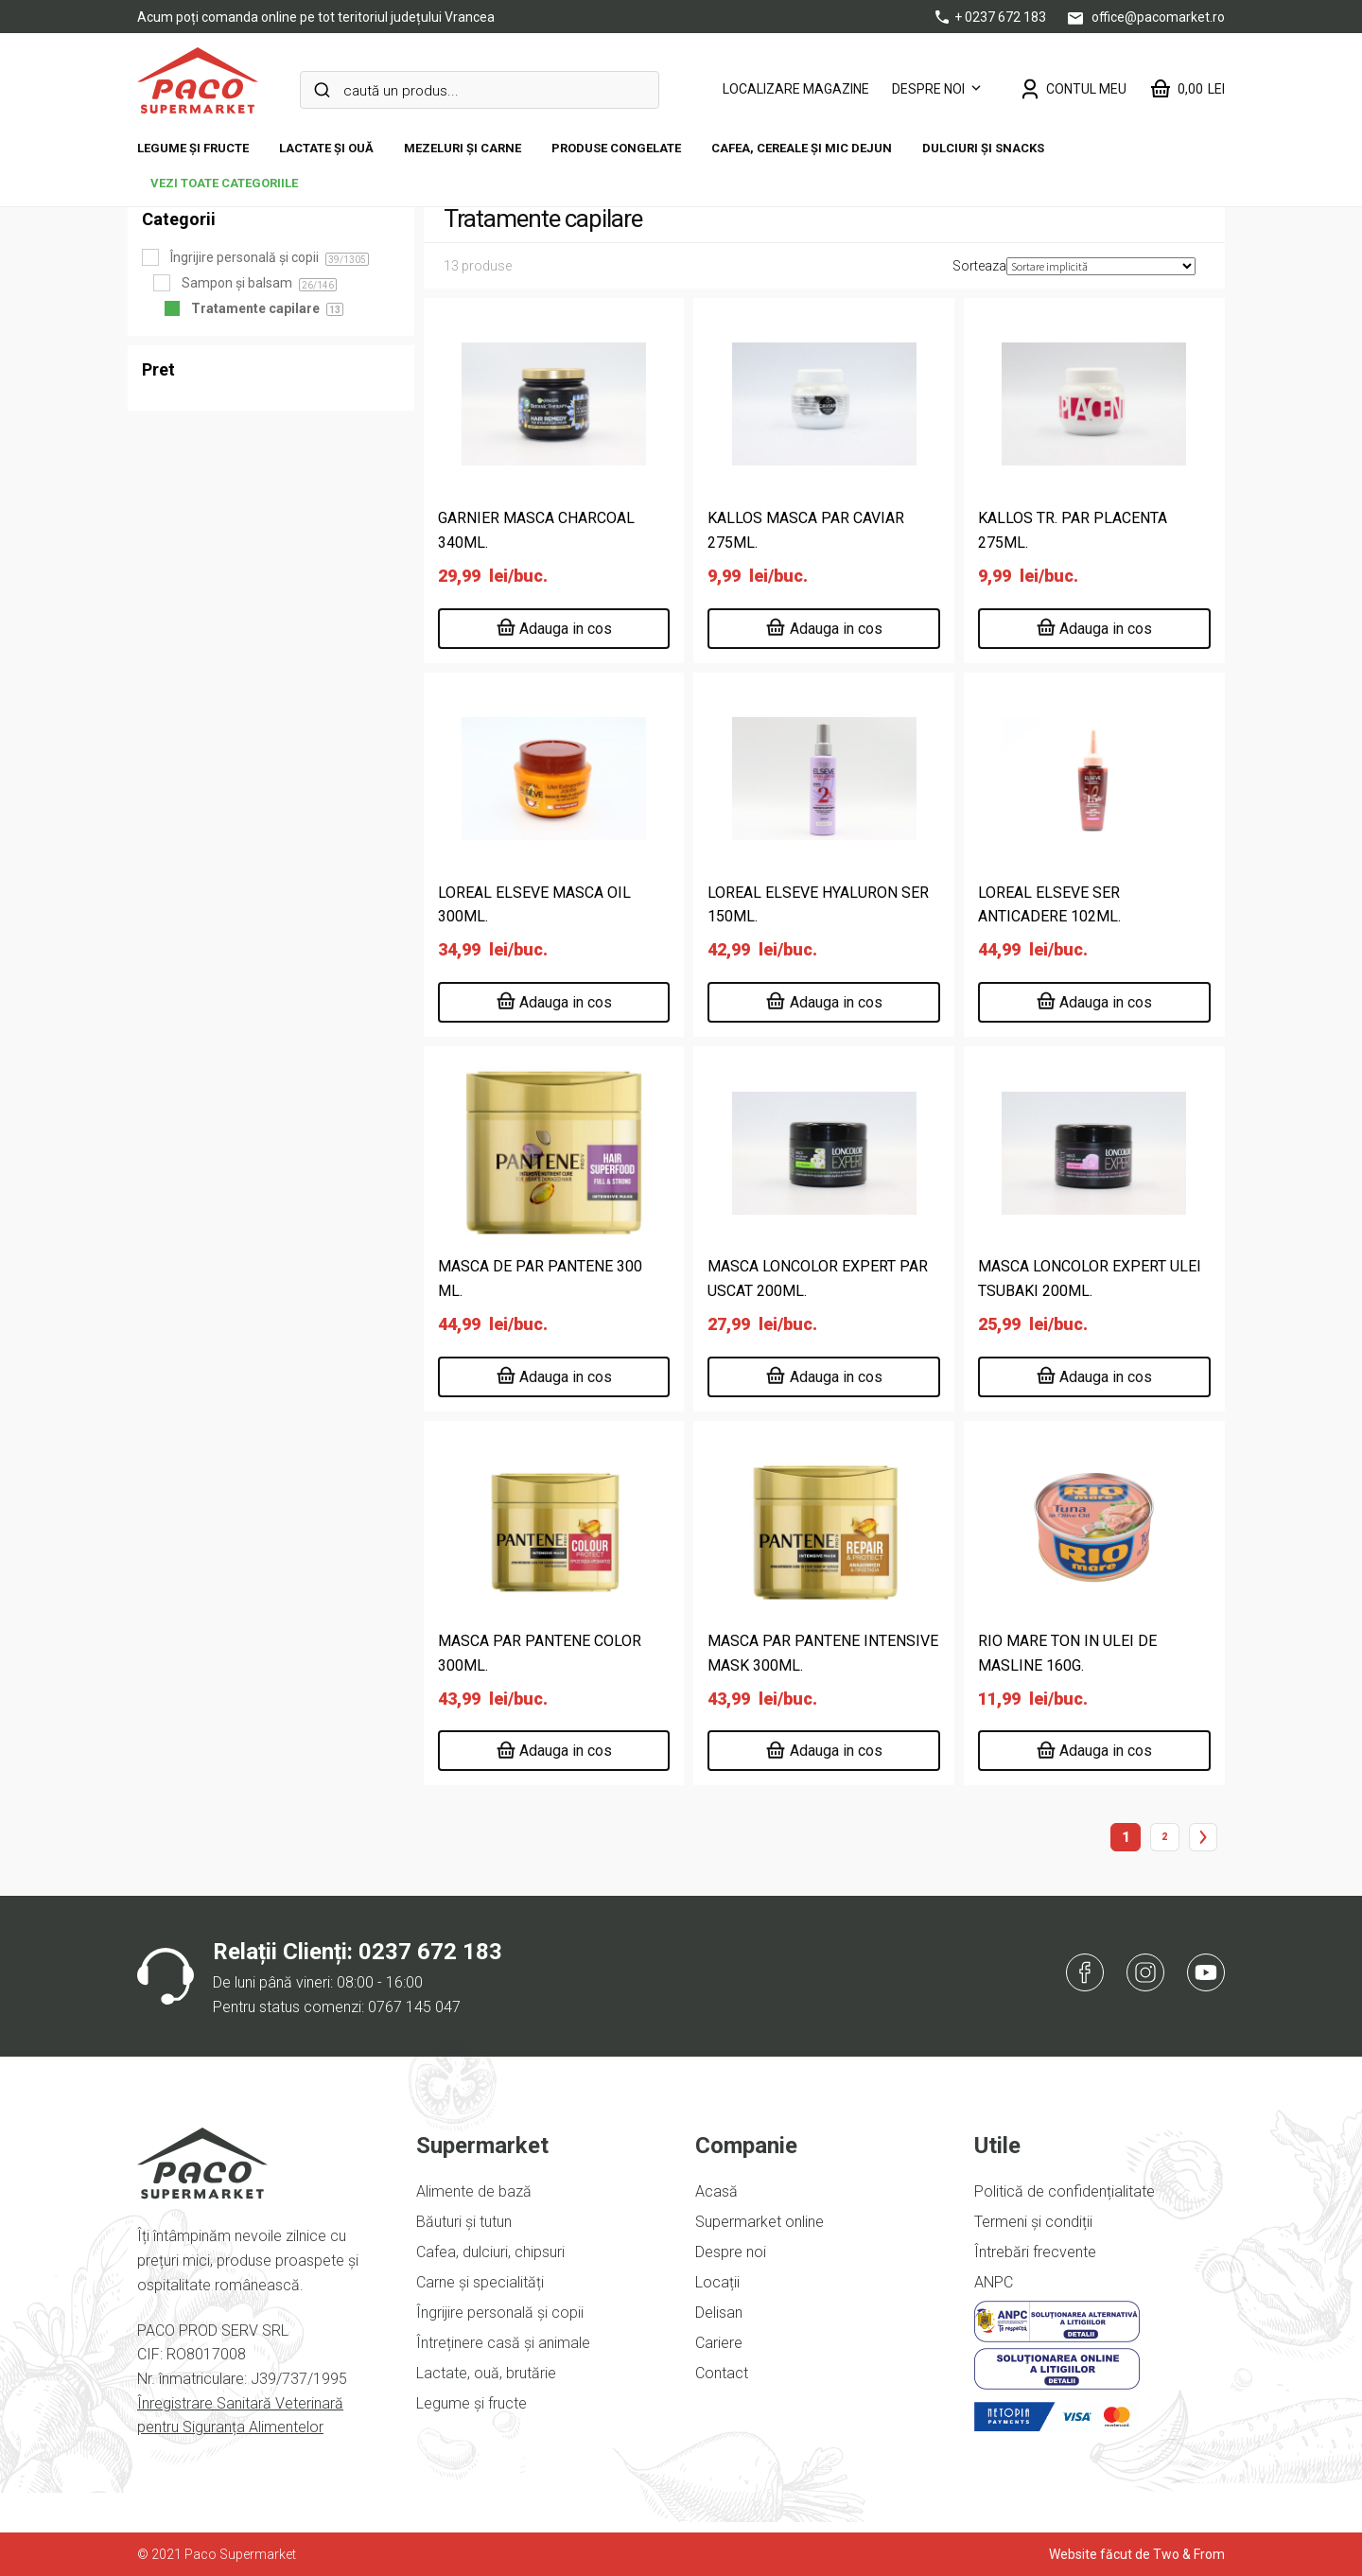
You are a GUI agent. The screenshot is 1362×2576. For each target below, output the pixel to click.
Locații (717, 2282)
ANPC (993, 2282)
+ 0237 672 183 (992, 17)
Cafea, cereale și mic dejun (801, 148)
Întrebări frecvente (1035, 2252)
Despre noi (928, 88)
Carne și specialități (480, 2282)
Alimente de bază (474, 2191)
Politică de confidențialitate (1064, 2191)
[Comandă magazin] (1101, 266)
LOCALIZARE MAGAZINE (796, 88)
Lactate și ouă (326, 148)
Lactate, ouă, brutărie (486, 2373)
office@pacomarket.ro (1146, 17)
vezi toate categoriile (224, 183)
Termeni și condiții (1033, 2222)
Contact (721, 2373)
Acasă (716, 2191)
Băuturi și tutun (464, 2222)
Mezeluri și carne (462, 148)
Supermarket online (759, 2222)
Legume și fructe (193, 148)
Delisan (718, 2313)
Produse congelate (616, 148)
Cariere (718, 2343)
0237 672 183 (430, 1951)
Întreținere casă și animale (503, 2343)
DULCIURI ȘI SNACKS (983, 148)
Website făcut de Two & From (1137, 2554)
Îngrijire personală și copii (500, 2313)
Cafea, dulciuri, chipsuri (490, 2252)
